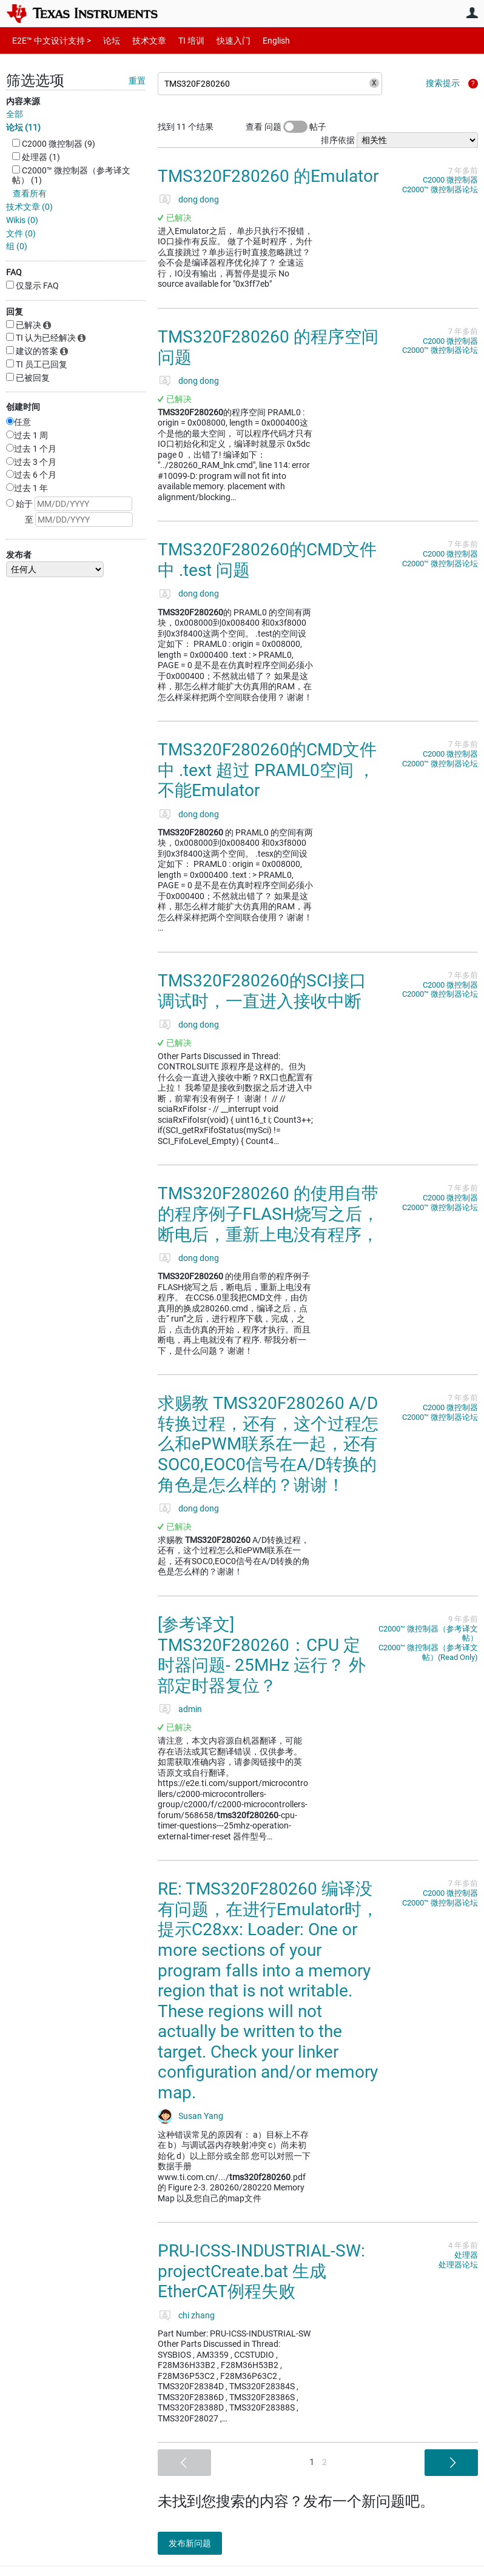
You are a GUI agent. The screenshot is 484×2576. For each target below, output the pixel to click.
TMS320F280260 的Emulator (268, 176)
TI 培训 (181, 40)
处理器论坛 (458, 2264)
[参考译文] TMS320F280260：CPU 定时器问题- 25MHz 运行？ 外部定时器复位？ (262, 1655)
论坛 (105, 40)
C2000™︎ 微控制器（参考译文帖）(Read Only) (428, 1652)
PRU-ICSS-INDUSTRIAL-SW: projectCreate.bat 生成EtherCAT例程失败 (261, 2271)
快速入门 (221, 40)
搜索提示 (443, 83)
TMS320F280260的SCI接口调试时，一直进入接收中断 (262, 991)
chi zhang (196, 2315)
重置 (137, 80)
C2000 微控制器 (450, 179)
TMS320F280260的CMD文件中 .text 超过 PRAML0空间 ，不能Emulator (267, 770)
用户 (472, 13)
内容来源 (23, 101)
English (261, 40)
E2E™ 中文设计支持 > (48, 40)
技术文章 (140, 40)
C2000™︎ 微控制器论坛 (440, 189)
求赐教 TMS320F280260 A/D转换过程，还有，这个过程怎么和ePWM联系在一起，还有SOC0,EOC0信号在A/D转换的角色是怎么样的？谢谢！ (268, 1443)
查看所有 (30, 193)
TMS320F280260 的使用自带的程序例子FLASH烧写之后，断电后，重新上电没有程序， (268, 1213)
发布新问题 (197, 2543)
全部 (14, 114)
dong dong (198, 199)
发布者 (19, 555)
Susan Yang (200, 2116)
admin (190, 1709)
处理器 (466, 2255)
